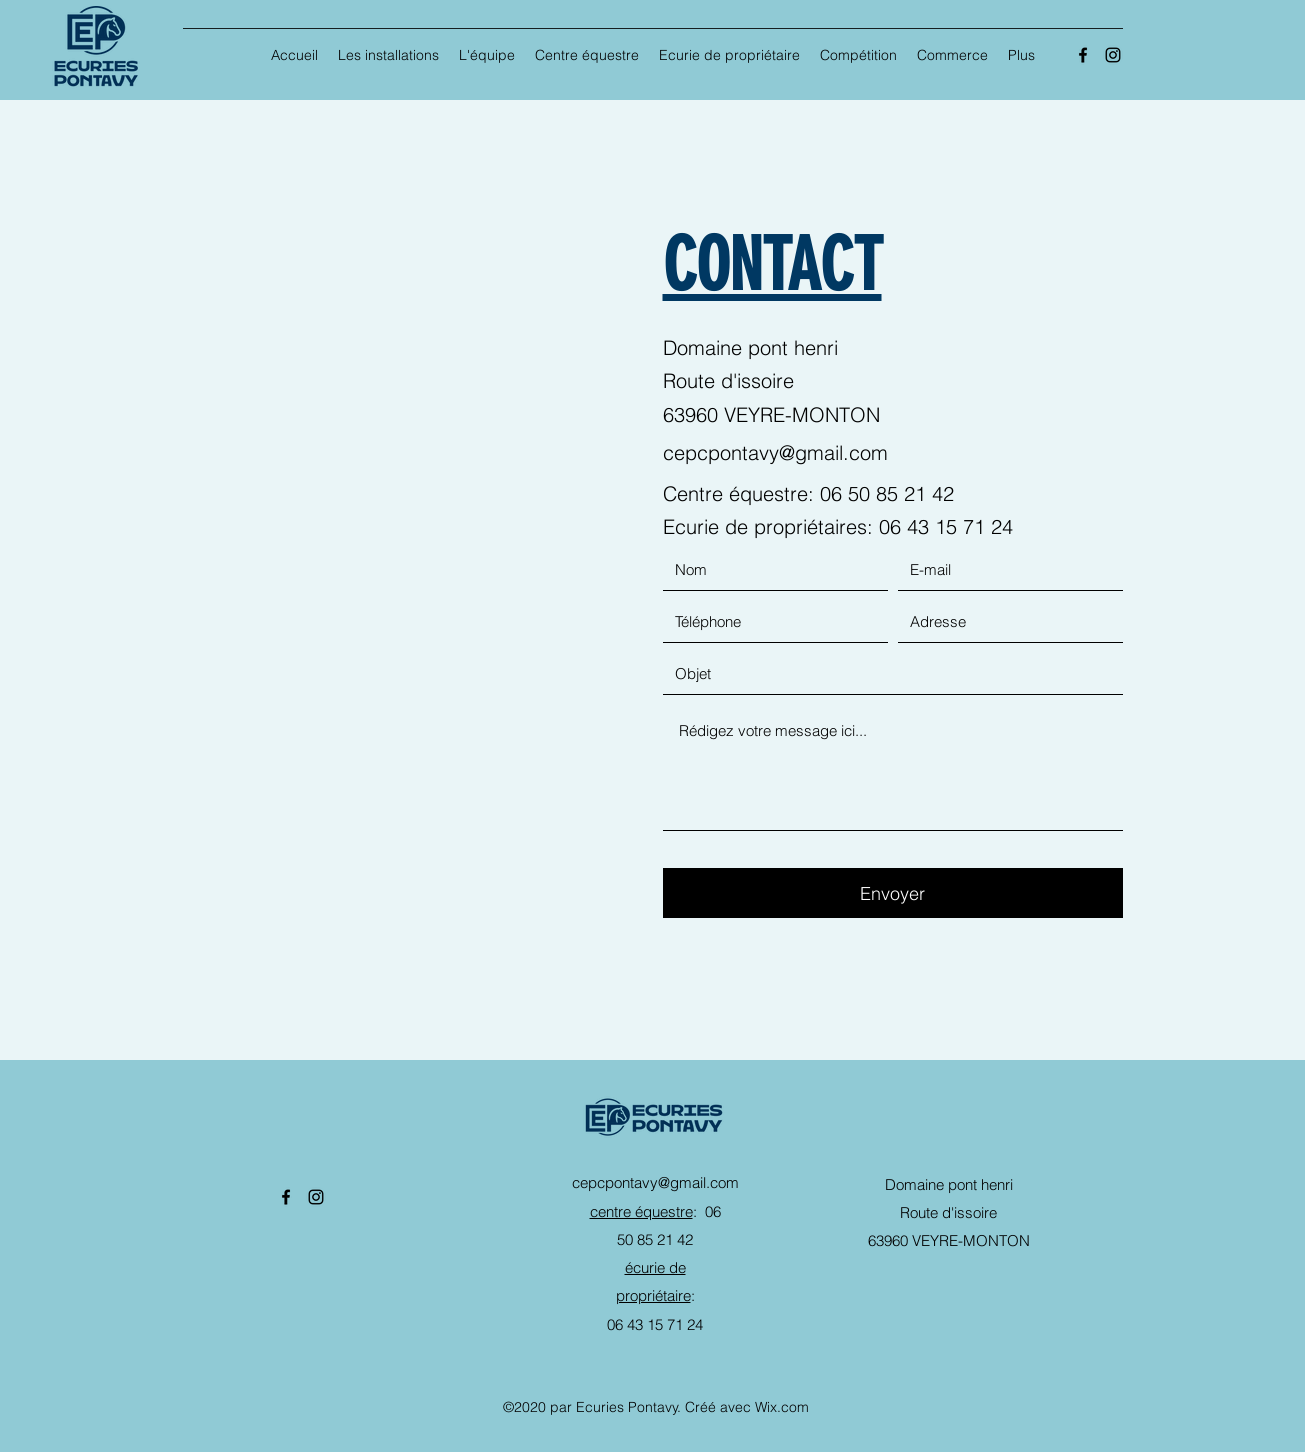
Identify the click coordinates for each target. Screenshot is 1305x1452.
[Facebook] (1083, 55)
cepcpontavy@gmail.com (775, 452)
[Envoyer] (893, 893)
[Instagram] (1113, 55)
